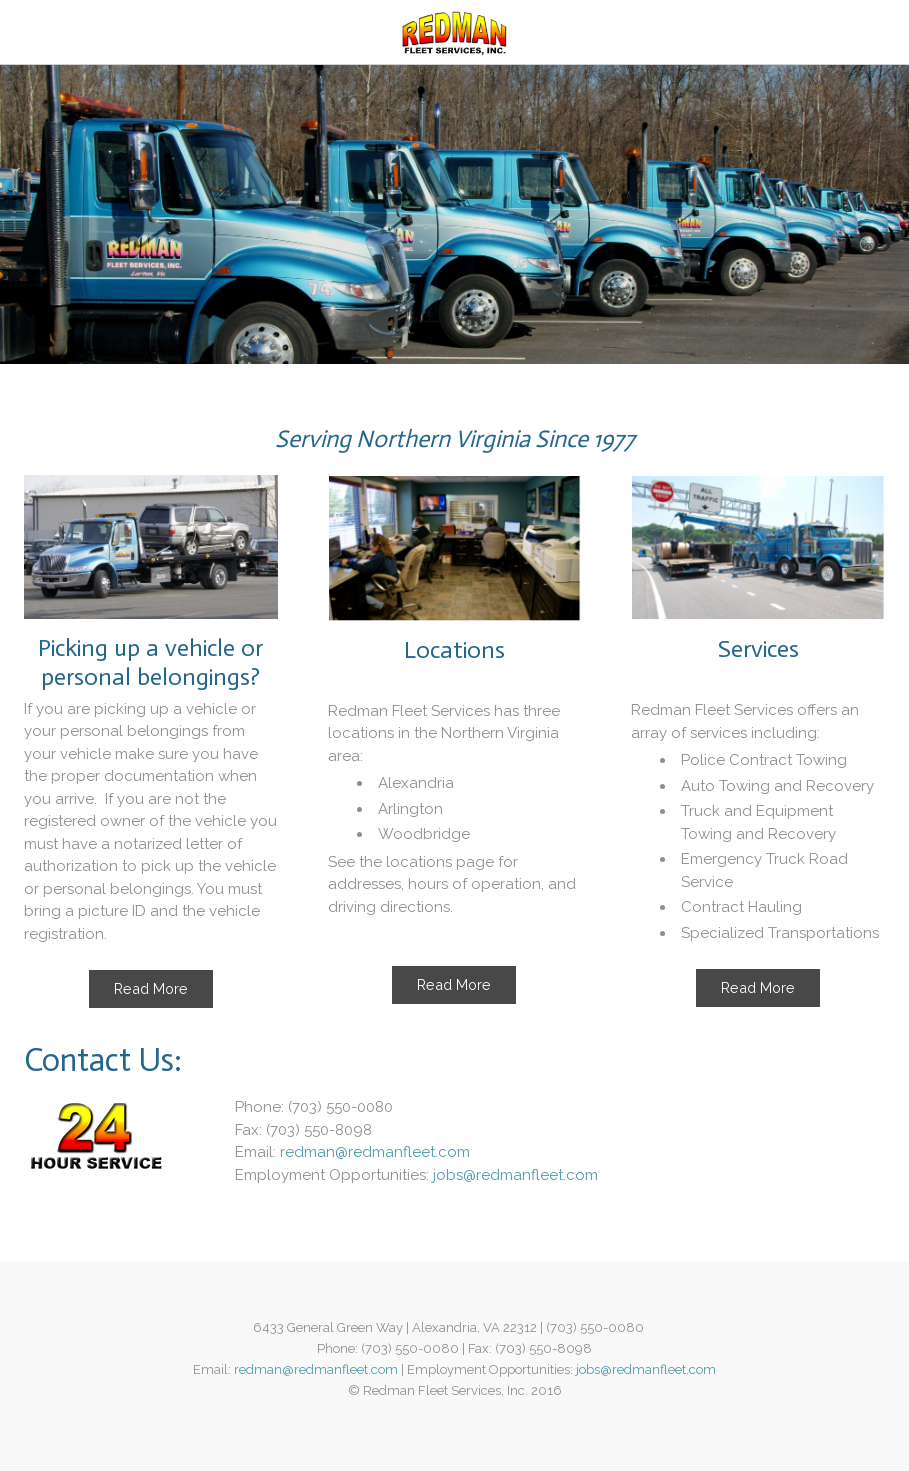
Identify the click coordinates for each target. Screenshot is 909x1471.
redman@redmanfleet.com (375, 1152)
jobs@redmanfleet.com (515, 1175)
